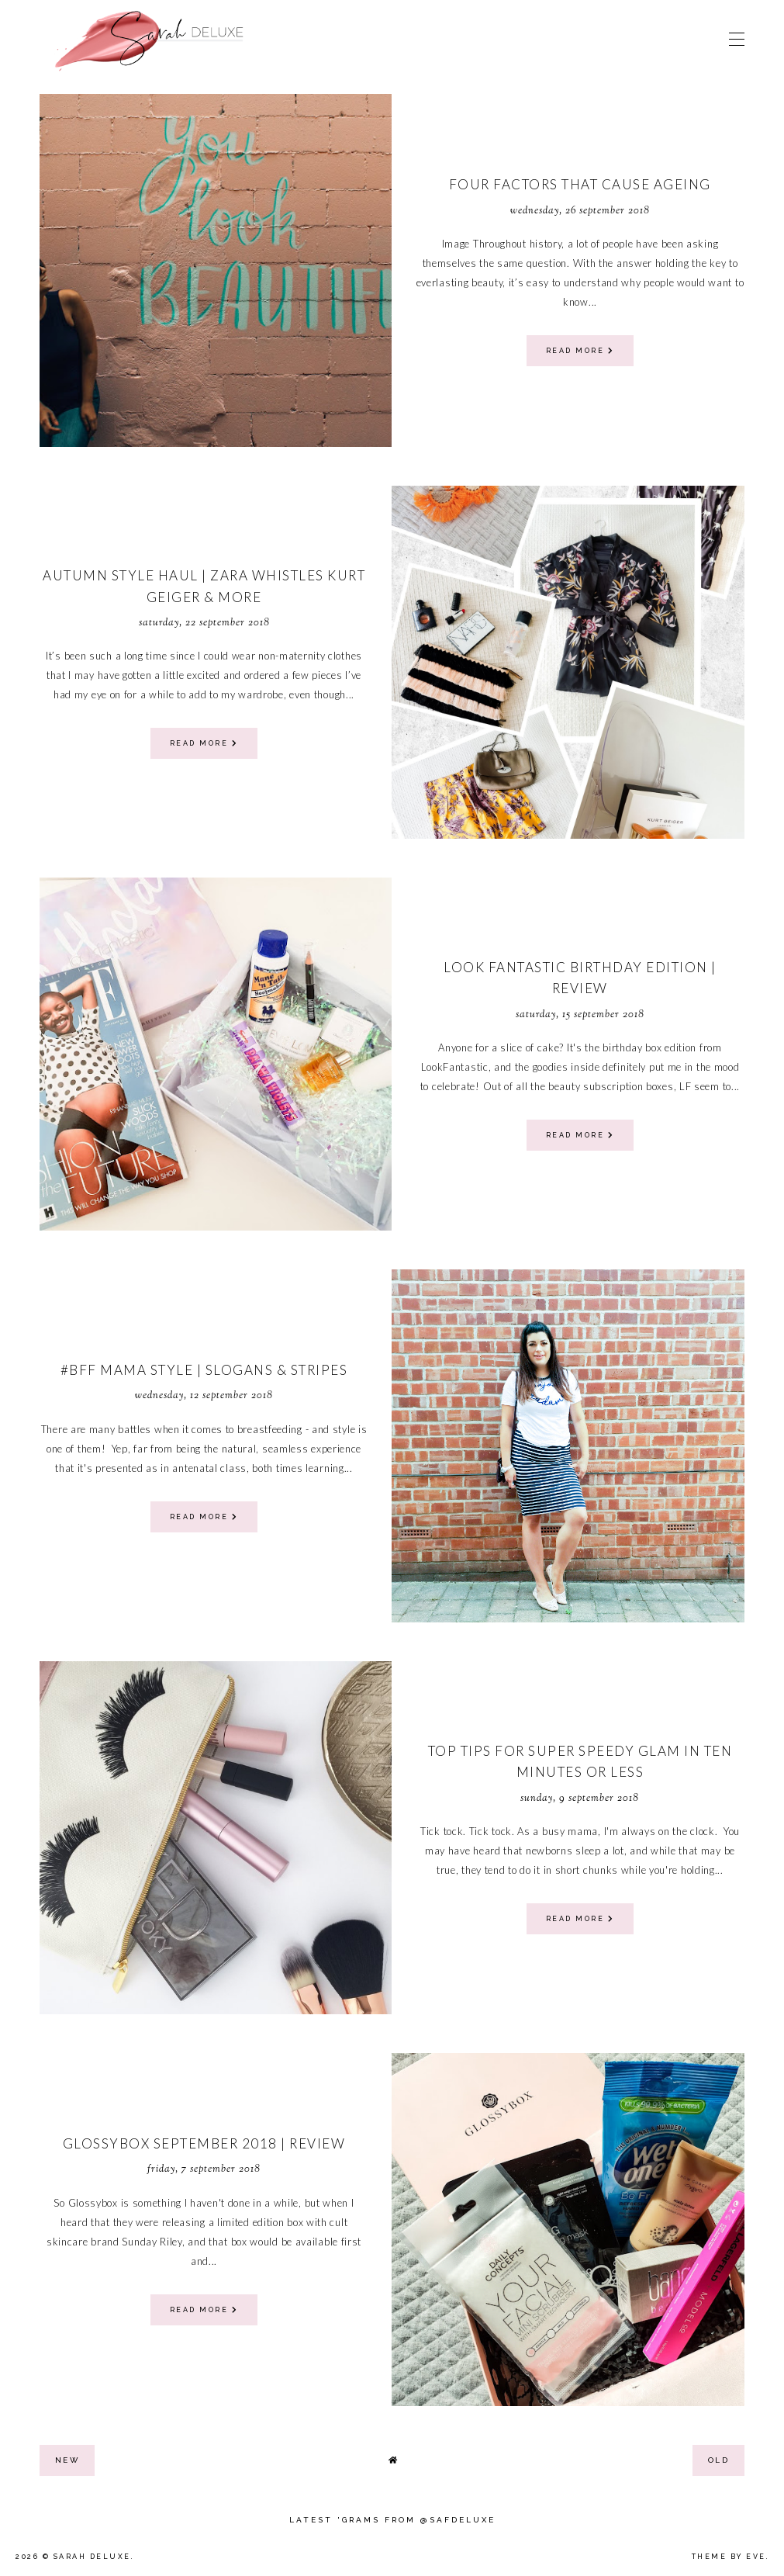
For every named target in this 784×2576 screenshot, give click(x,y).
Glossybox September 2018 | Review (204, 2143)
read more (580, 351)
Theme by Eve (729, 2556)
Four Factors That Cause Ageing (580, 184)
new (67, 2460)
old (719, 2460)
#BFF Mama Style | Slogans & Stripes (204, 1370)
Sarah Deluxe (92, 2556)
